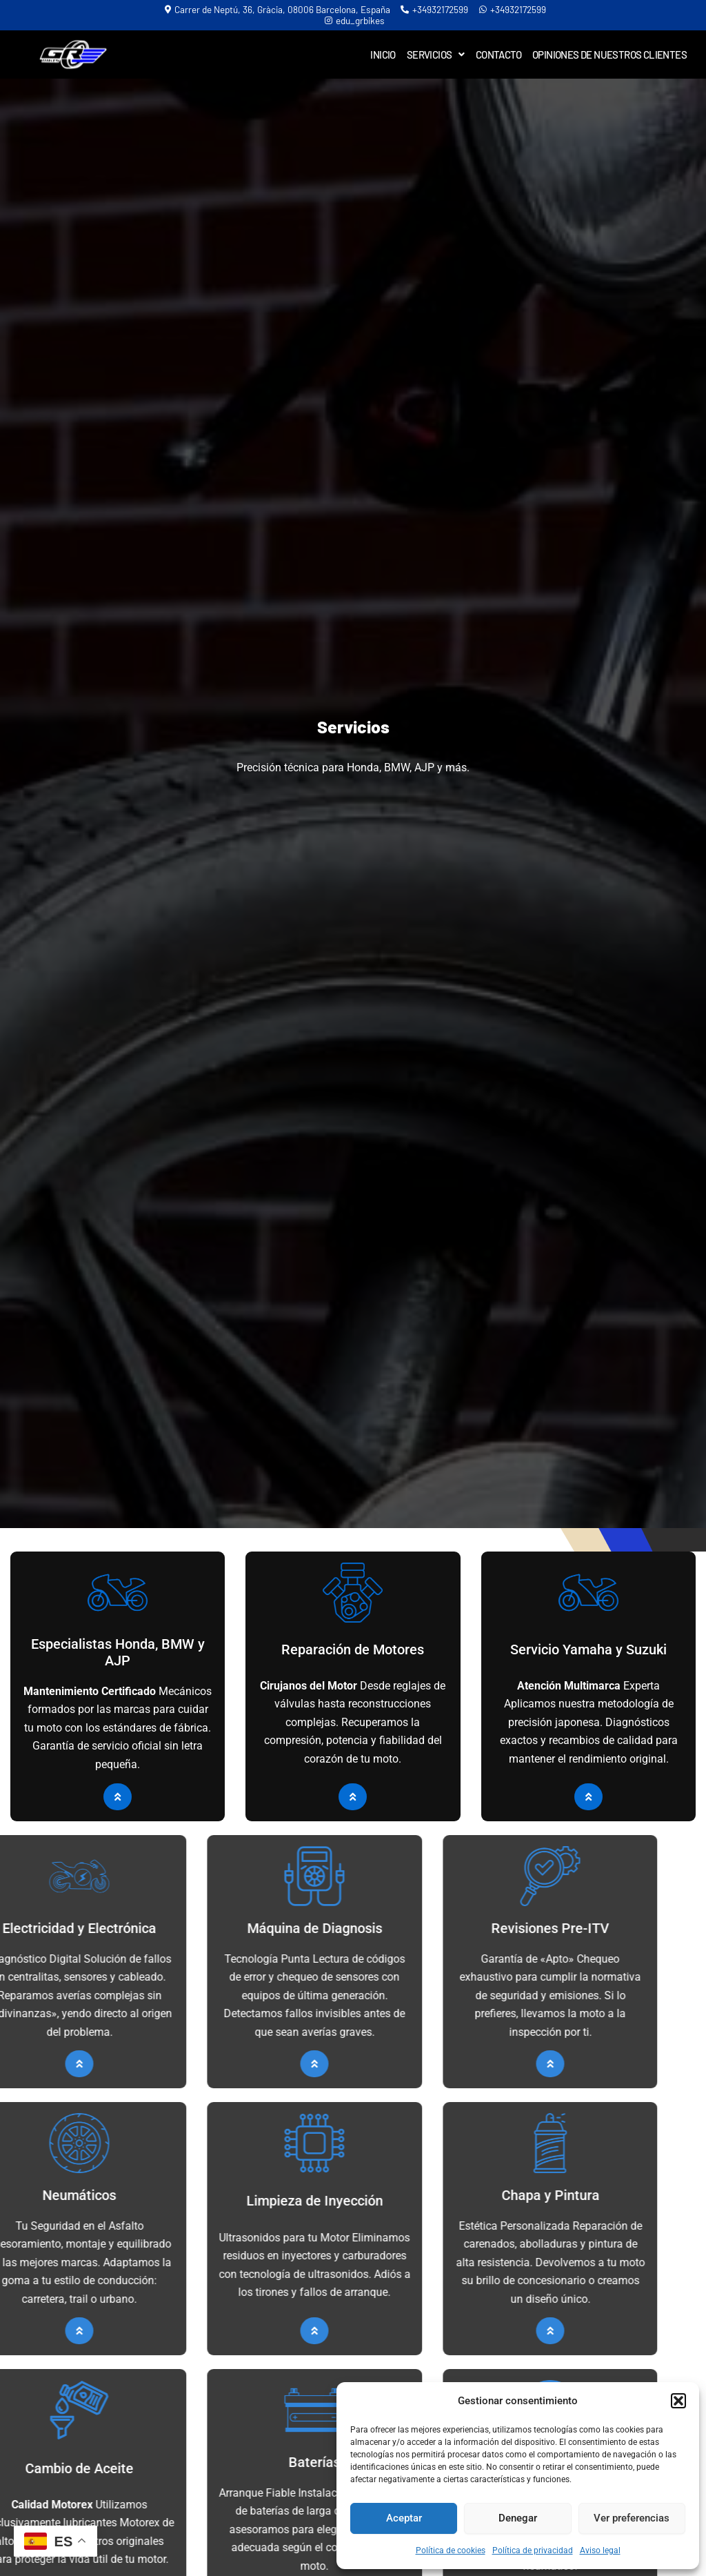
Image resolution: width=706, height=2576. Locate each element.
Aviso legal (600, 2550)
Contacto (498, 54)
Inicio (382, 54)
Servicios (436, 54)
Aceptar (404, 2518)
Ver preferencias (631, 2518)
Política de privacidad (532, 2550)
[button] (678, 2401)
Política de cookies (450, 2550)
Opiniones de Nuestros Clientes (609, 54)
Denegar (517, 2518)
